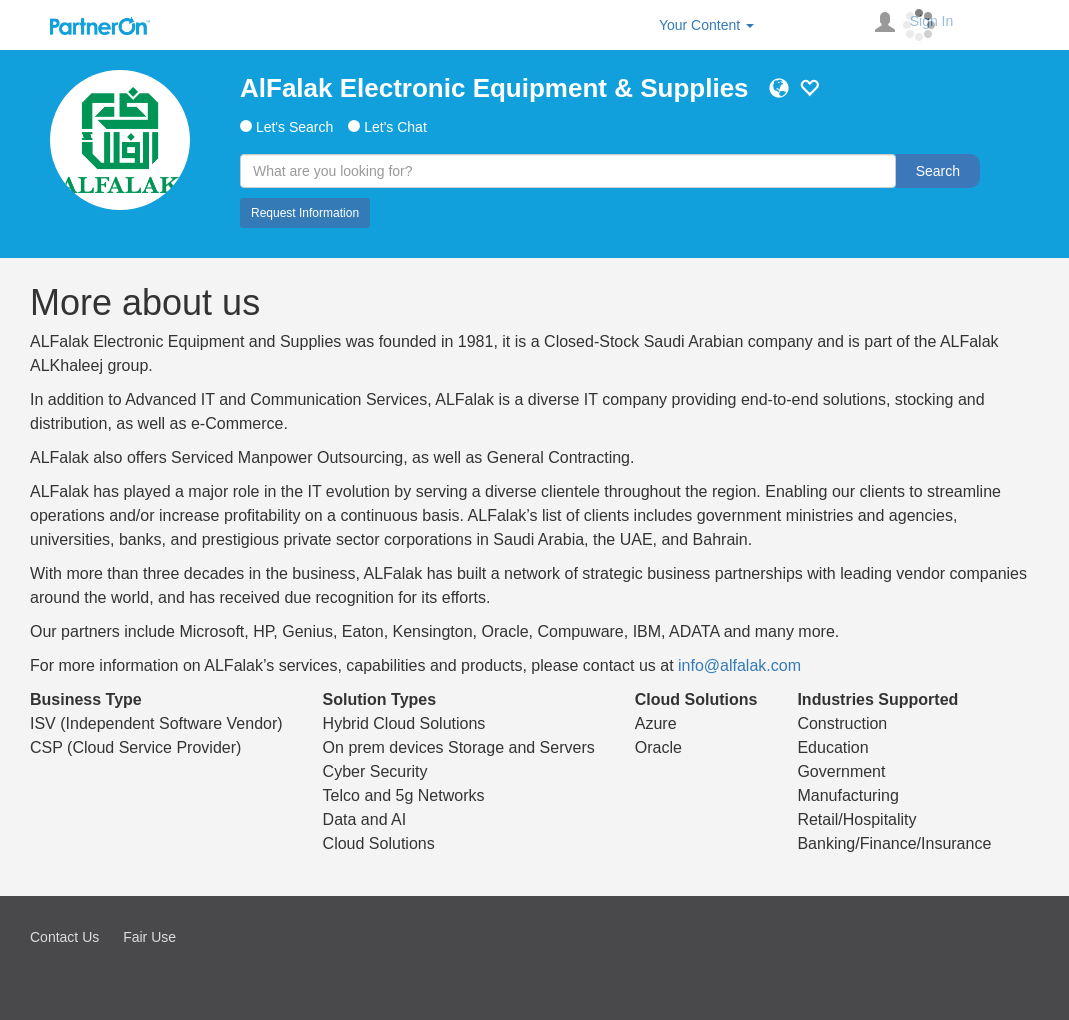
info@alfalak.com (739, 665)
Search (938, 171)
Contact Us (64, 937)
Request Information (305, 213)
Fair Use (149, 937)
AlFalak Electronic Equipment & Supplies (494, 88)
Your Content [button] (706, 25)
